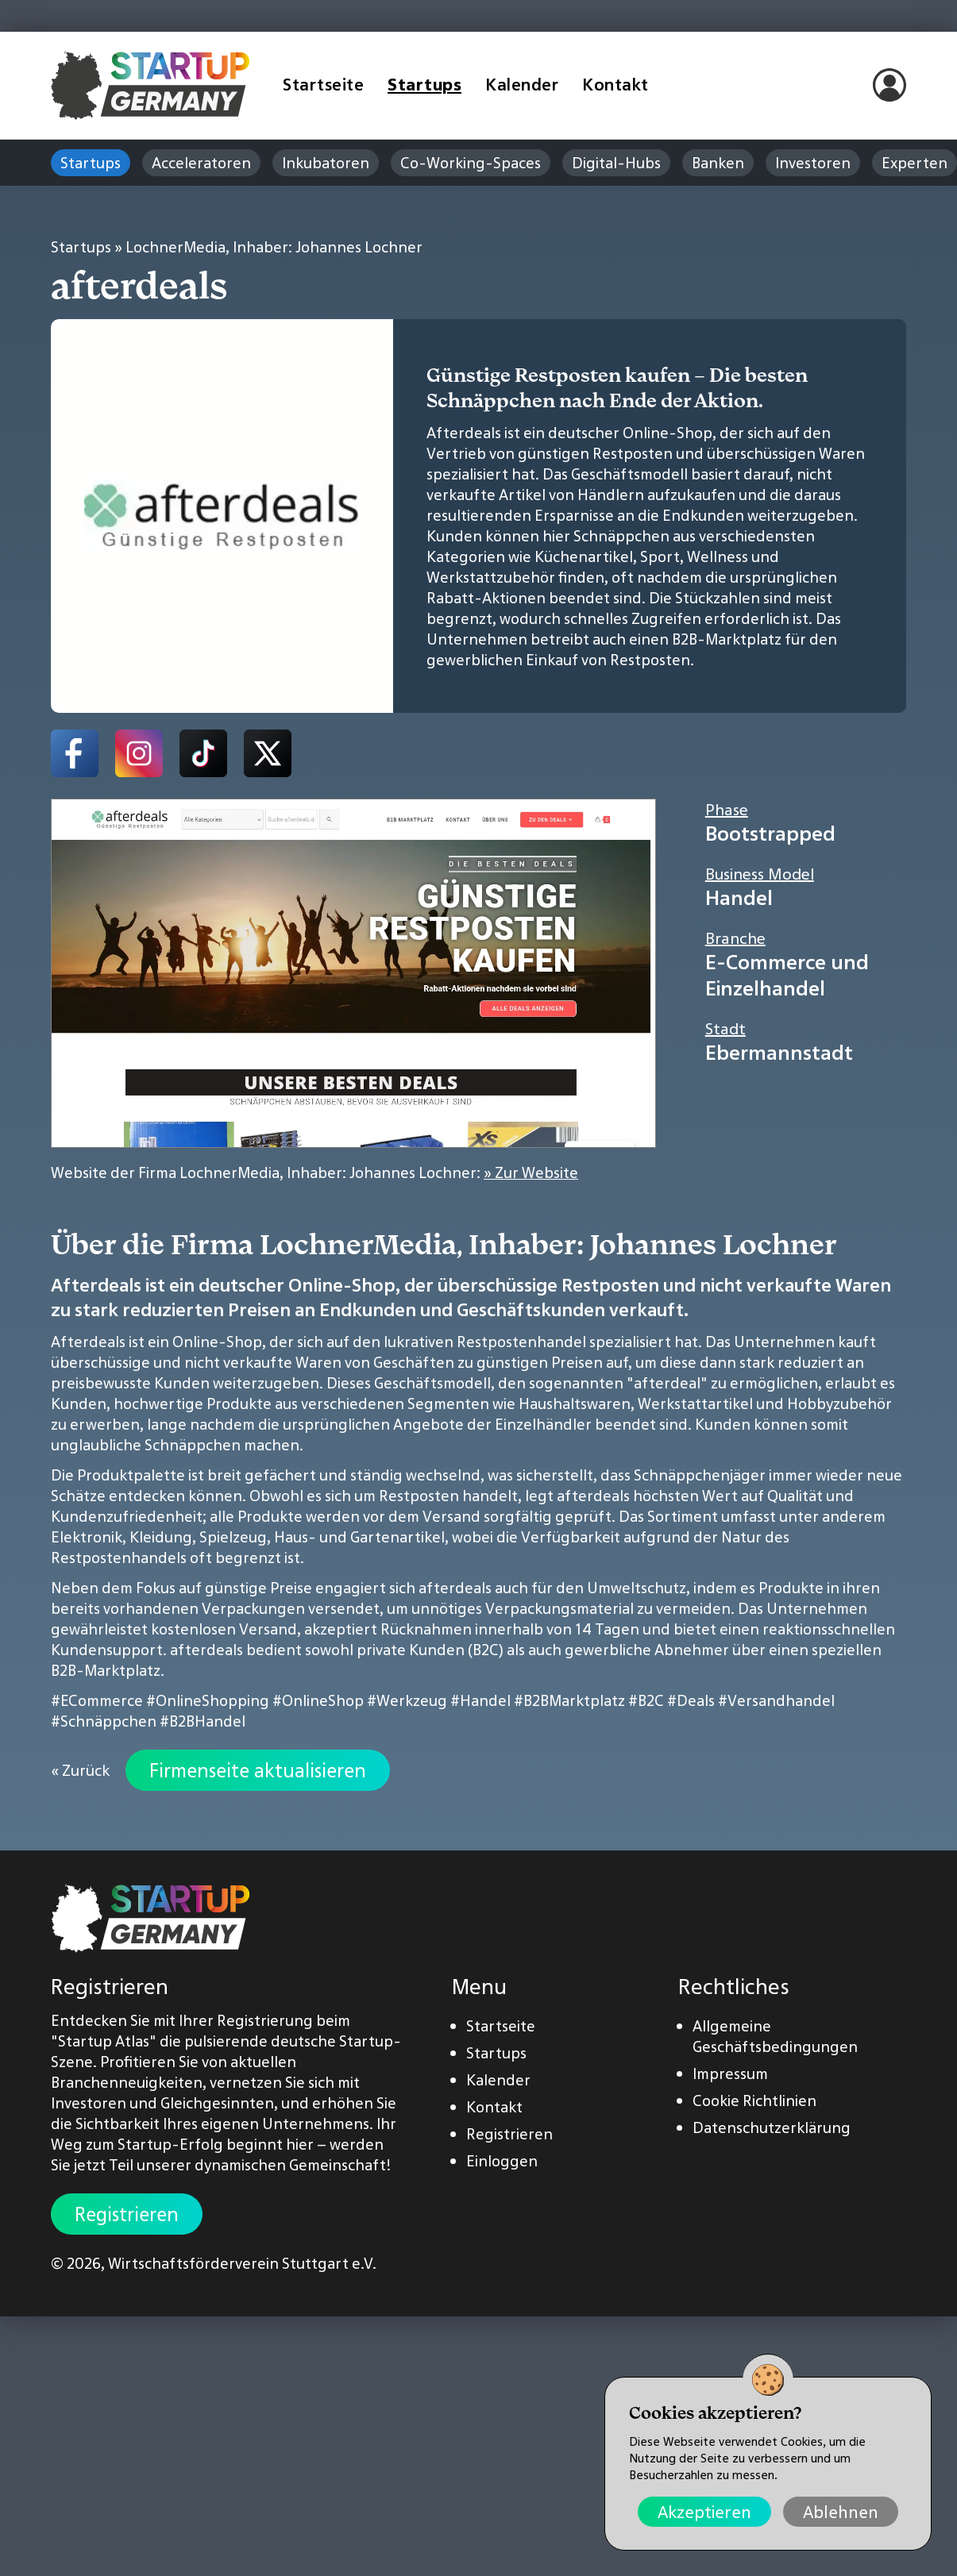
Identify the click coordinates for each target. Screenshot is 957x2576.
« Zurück (80, 1770)
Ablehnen (840, 2512)
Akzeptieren (704, 2512)
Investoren (813, 162)
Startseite (323, 84)
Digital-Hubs (616, 162)
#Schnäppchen (103, 1721)
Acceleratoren (201, 162)
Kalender (521, 84)
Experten (914, 162)
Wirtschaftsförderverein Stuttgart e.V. (242, 2263)
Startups (424, 84)
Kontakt (615, 84)
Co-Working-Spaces (470, 162)
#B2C (646, 1700)
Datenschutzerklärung (772, 2127)
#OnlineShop (318, 1700)
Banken (718, 162)
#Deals (691, 1700)
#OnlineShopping (207, 1700)
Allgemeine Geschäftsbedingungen (775, 2036)
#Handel (480, 1700)
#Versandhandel (776, 1700)
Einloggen (502, 2161)
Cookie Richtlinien (754, 2100)
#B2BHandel (202, 1721)
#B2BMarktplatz (569, 1700)
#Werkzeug (407, 1700)
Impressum (730, 2073)
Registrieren (127, 2214)
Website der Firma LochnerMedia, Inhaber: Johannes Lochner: (314, 1172)
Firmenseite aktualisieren (257, 1770)
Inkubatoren (325, 162)
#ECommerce (97, 1700)
